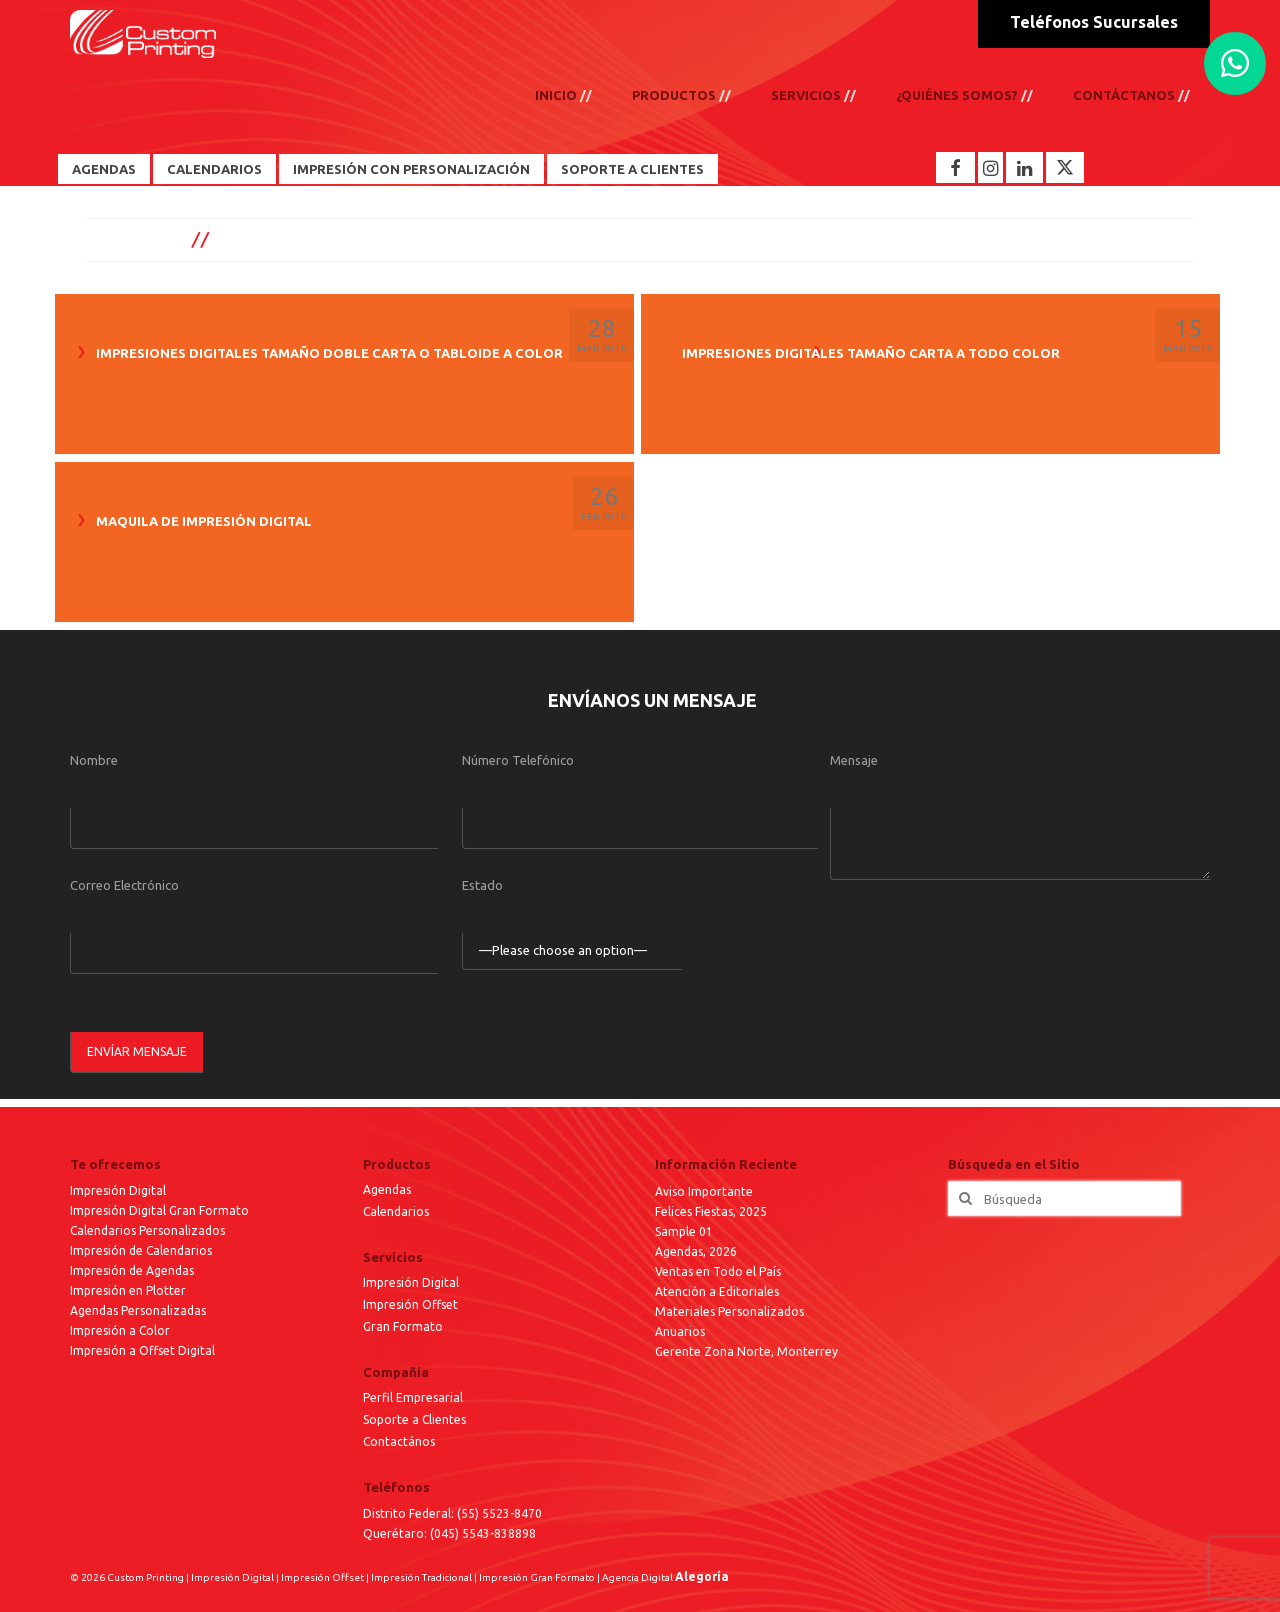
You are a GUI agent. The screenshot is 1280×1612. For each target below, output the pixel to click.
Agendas (104, 169)
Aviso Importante (704, 1191)
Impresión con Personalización (411, 169)
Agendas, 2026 (696, 1251)
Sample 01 (684, 1231)
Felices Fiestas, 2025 (711, 1211)
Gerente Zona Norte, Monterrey (746, 1351)
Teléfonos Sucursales (1094, 22)
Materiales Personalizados (729, 1311)
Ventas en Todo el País (718, 1271)
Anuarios (680, 1331)
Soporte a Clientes (632, 169)
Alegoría (702, 1576)
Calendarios (214, 169)
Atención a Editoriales (717, 1291)
